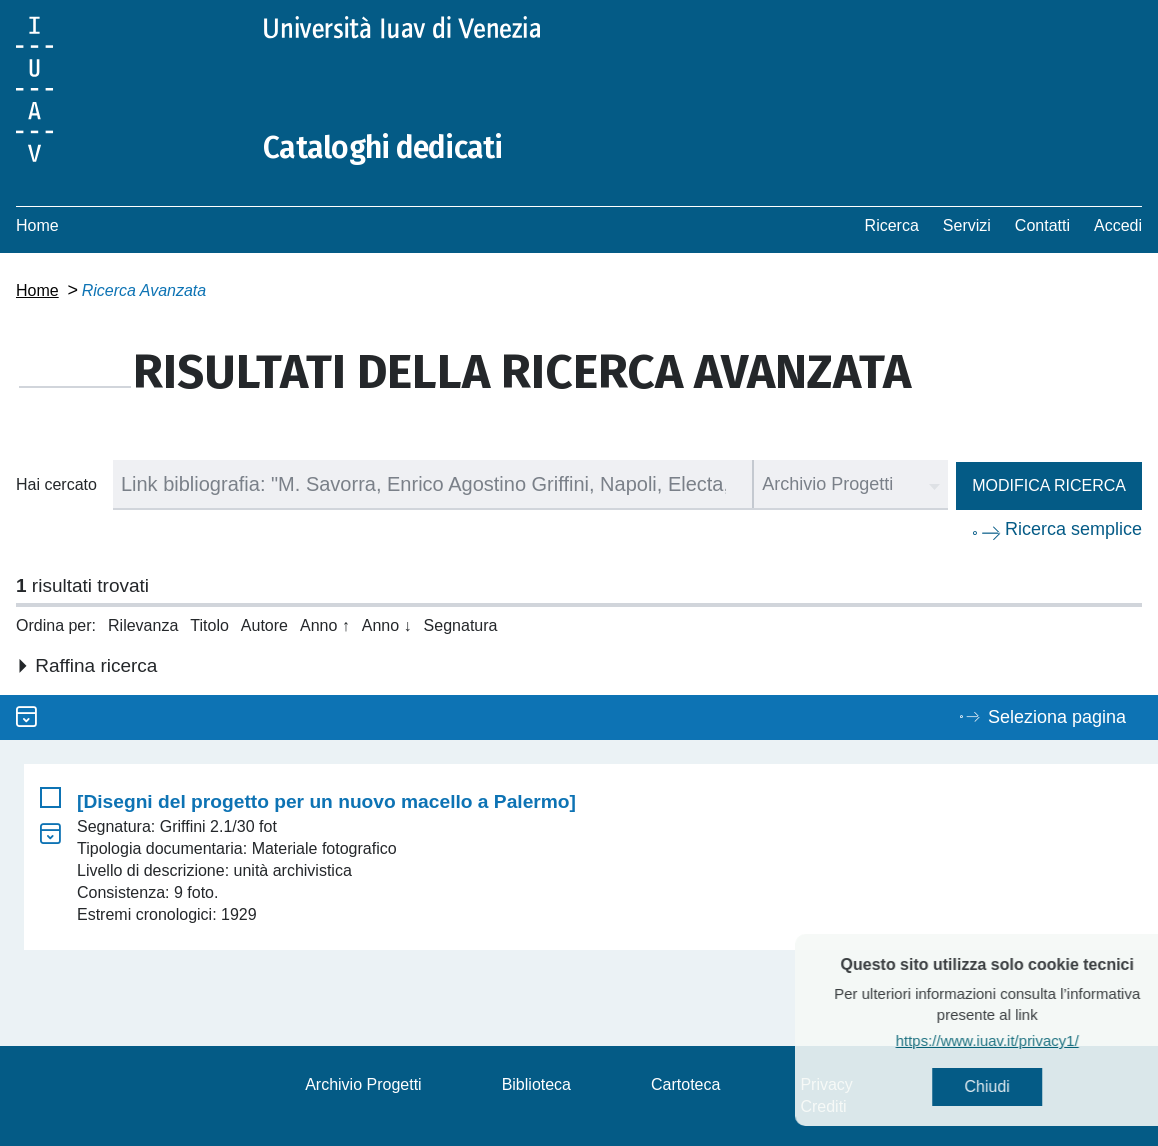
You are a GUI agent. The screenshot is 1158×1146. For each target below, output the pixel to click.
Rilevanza (143, 625)
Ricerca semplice (1073, 529)
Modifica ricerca (1049, 485)
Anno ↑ (325, 625)
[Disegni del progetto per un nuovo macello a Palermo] (326, 801)
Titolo (209, 625)
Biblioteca (536, 1084)
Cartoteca (685, 1084)
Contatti (1042, 225)
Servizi (967, 225)
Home (37, 225)
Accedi (1118, 225)
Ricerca (892, 225)
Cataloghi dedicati (383, 148)
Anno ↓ (387, 625)
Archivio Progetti (363, 1084)
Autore (264, 625)
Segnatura (461, 625)
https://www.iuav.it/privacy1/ (1013, 1040)
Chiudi (1013, 1086)
